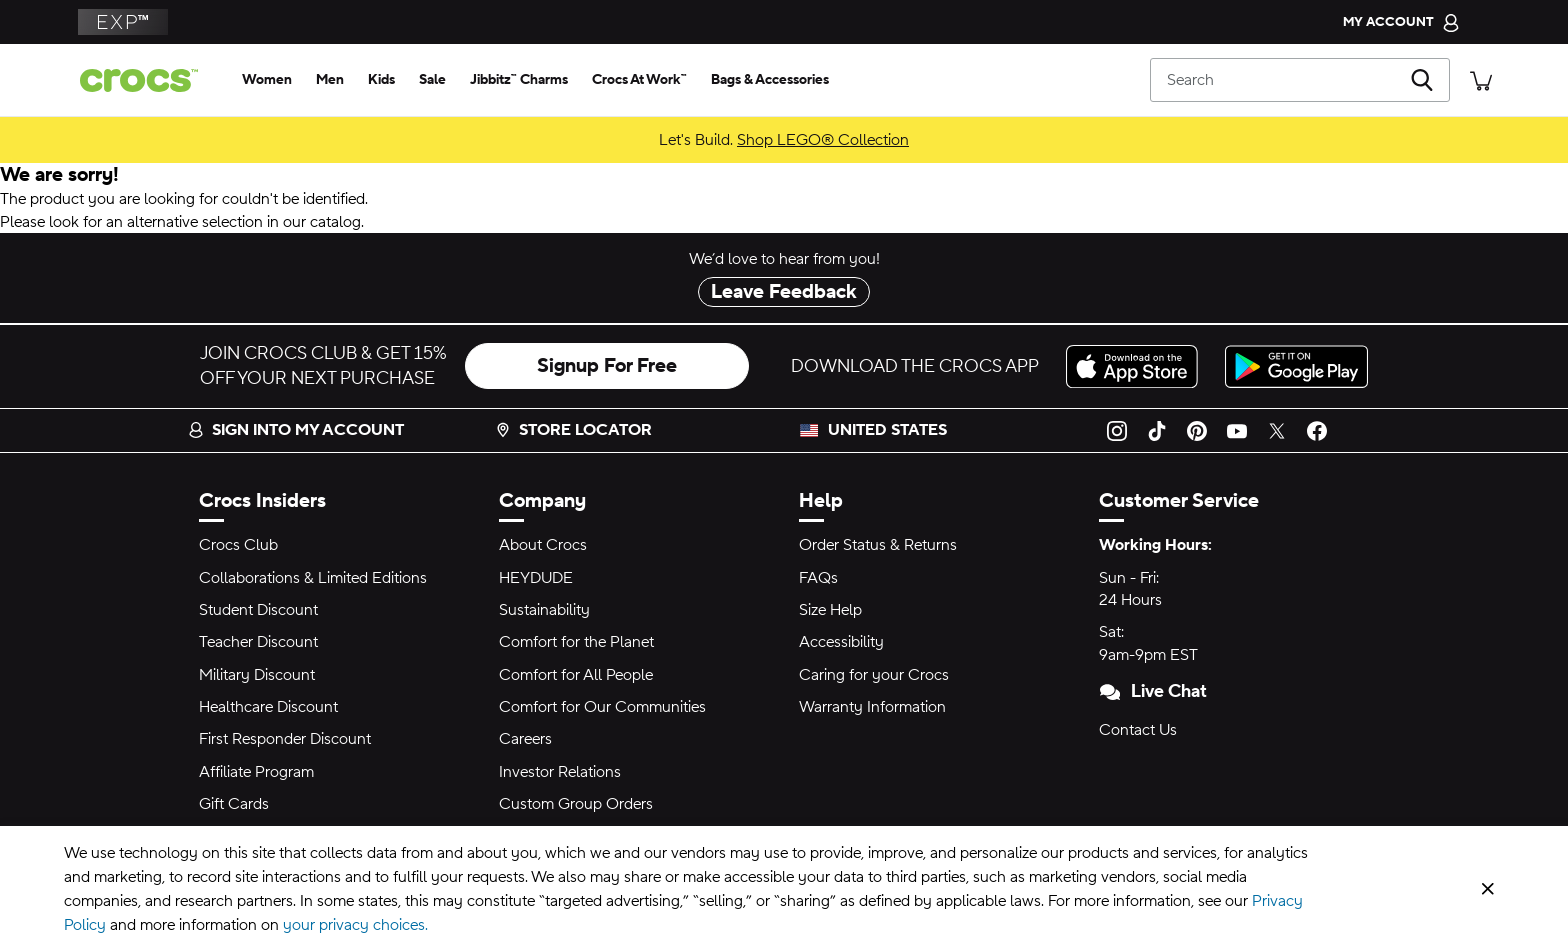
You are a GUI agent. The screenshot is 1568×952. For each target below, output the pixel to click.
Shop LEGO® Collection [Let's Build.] (823, 140)
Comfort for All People (576, 675)
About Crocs (543, 545)
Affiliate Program (256, 772)
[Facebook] (1317, 430)
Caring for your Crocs (874, 675)
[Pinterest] (1197, 430)
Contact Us (1138, 730)
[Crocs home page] (147, 80)
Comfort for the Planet (576, 642)
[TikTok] (1157, 430)
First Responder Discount (285, 739)
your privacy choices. (355, 925)
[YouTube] (1237, 430)
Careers (525, 739)
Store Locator (573, 430)
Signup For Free (607, 366)
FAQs (818, 578)
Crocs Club (238, 545)
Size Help (830, 610)
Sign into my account (296, 430)
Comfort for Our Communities (602, 707)
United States (887, 430)
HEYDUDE (536, 578)
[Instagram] (1117, 430)
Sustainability (544, 610)
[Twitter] (1277, 430)
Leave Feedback (784, 292)
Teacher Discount (258, 642)
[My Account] (1401, 22)
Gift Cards (234, 804)
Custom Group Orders (576, 804)
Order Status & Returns (878, 545)
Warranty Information (872, 707)
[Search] (1300, 80)
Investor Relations (560, 772)
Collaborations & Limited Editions (313, 578)
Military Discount (257, 675)
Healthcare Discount (268, 707)
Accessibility (841, 642)
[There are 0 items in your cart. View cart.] (1481, 79)
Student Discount (258, 610)
